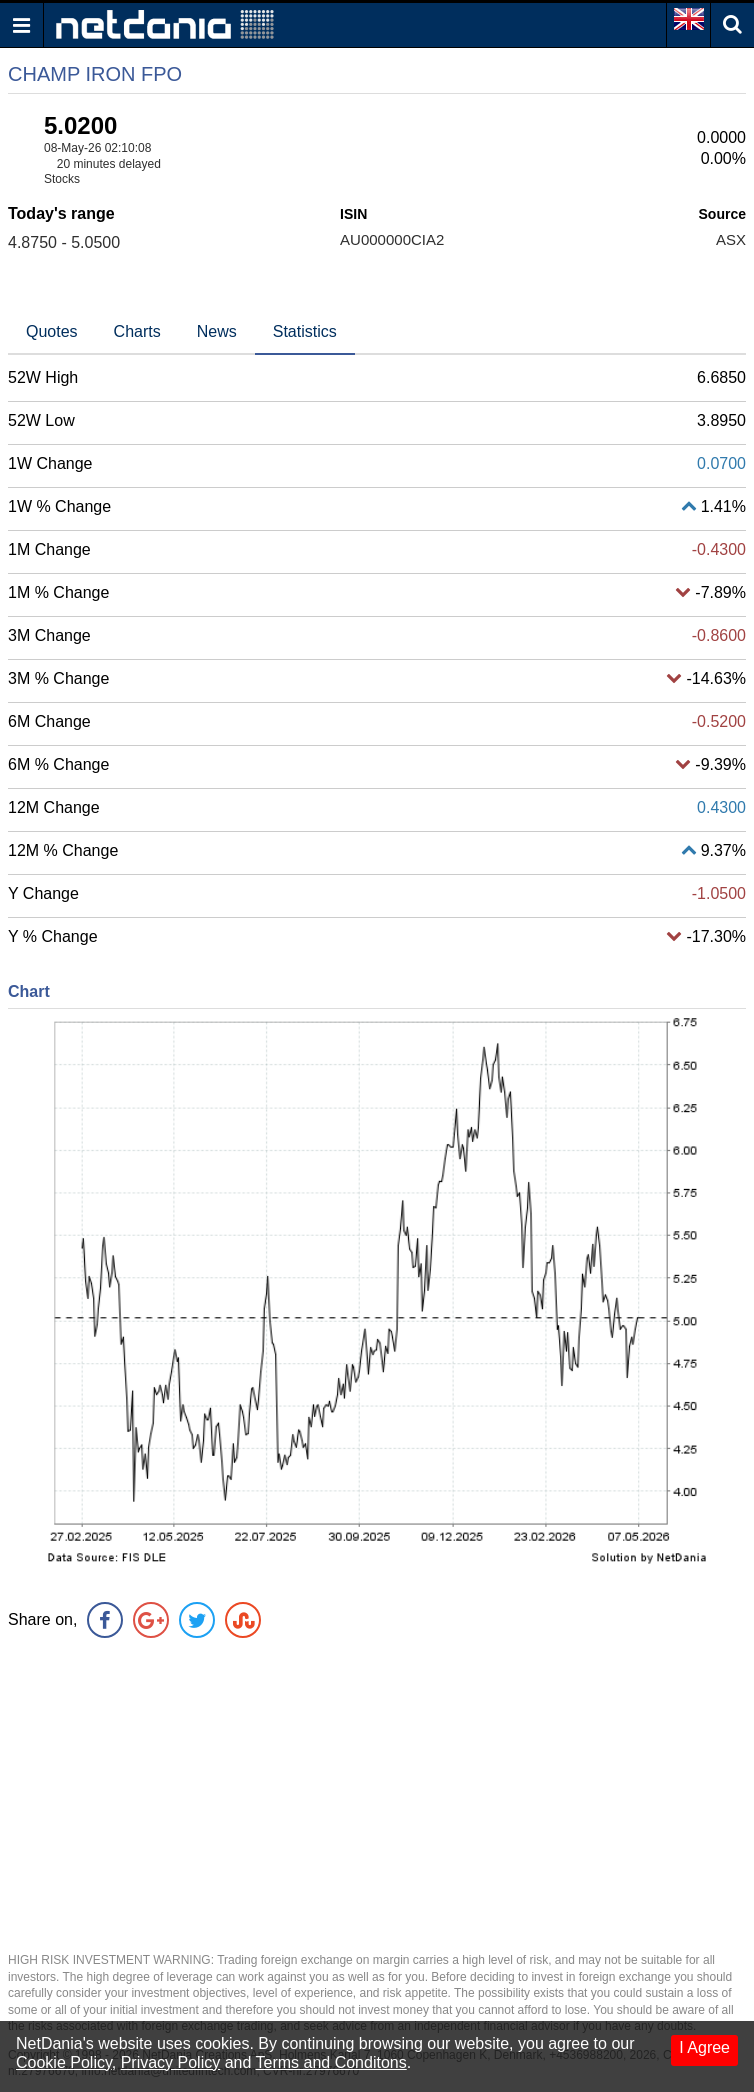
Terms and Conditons (331, 2062)
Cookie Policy (64, 2062)
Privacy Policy (171, 2062)
